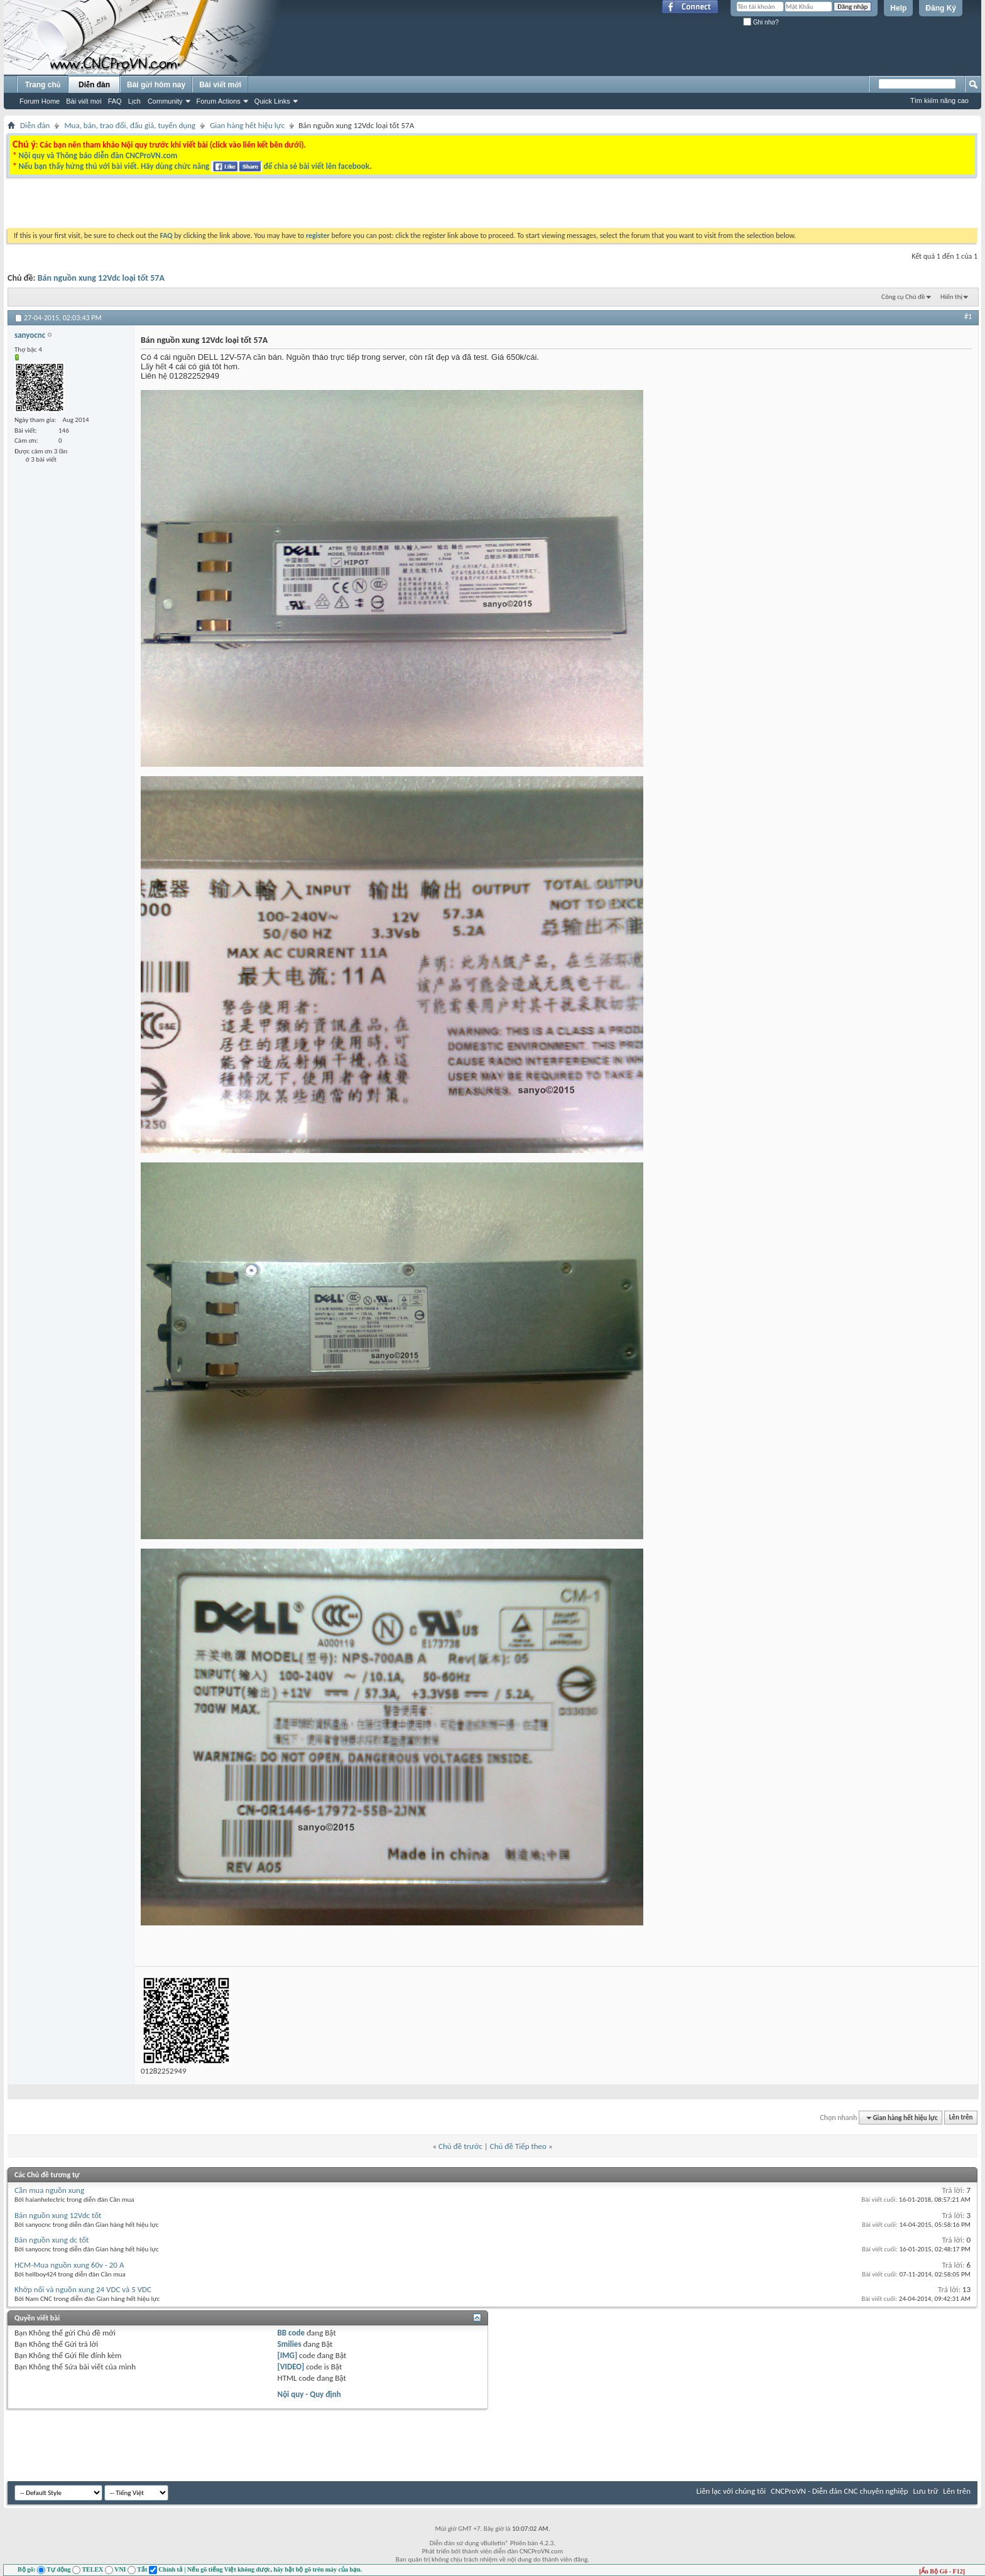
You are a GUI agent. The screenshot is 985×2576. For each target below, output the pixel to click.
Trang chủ (42, 84)
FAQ (115, 101)
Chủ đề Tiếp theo (518, 2146)
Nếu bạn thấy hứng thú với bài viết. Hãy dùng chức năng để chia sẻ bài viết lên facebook (193, 166)
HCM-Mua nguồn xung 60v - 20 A (69, 2265)
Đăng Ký (940, 8)
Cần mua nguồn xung (49, 2190)
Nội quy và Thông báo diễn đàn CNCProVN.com (97, 155)
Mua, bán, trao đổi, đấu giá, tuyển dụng (129, 125)
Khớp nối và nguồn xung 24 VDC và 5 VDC (82, 2289)
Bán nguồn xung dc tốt (51, 2239)
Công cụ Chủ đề (903, 297)
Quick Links (272, 101)
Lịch (134, 101)
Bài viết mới (83, 101)
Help (898, 8)
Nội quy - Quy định (309, 2394)
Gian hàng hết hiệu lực (247, 125)
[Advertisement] (334, 206)
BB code (291, 2332)
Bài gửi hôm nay (156, 84)
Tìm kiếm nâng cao (939, 100)
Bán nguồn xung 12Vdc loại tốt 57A (101, 278)
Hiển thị (951, 297)
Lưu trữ (926, 2491)
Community (165, 101)
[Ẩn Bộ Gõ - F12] (942, 2571)
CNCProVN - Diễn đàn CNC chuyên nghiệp (839, 2491)
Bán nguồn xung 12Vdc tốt (57, 2215)
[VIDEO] (291, 2366)
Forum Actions (219, 101)
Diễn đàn (94, 84)
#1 (968, 316)
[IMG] (288, 2355)
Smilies (290, 2344)
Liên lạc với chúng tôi (731, 2491)
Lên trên (961, 2118)
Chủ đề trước (460, 2146)
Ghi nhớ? (761, 22)
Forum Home (39, 101)
